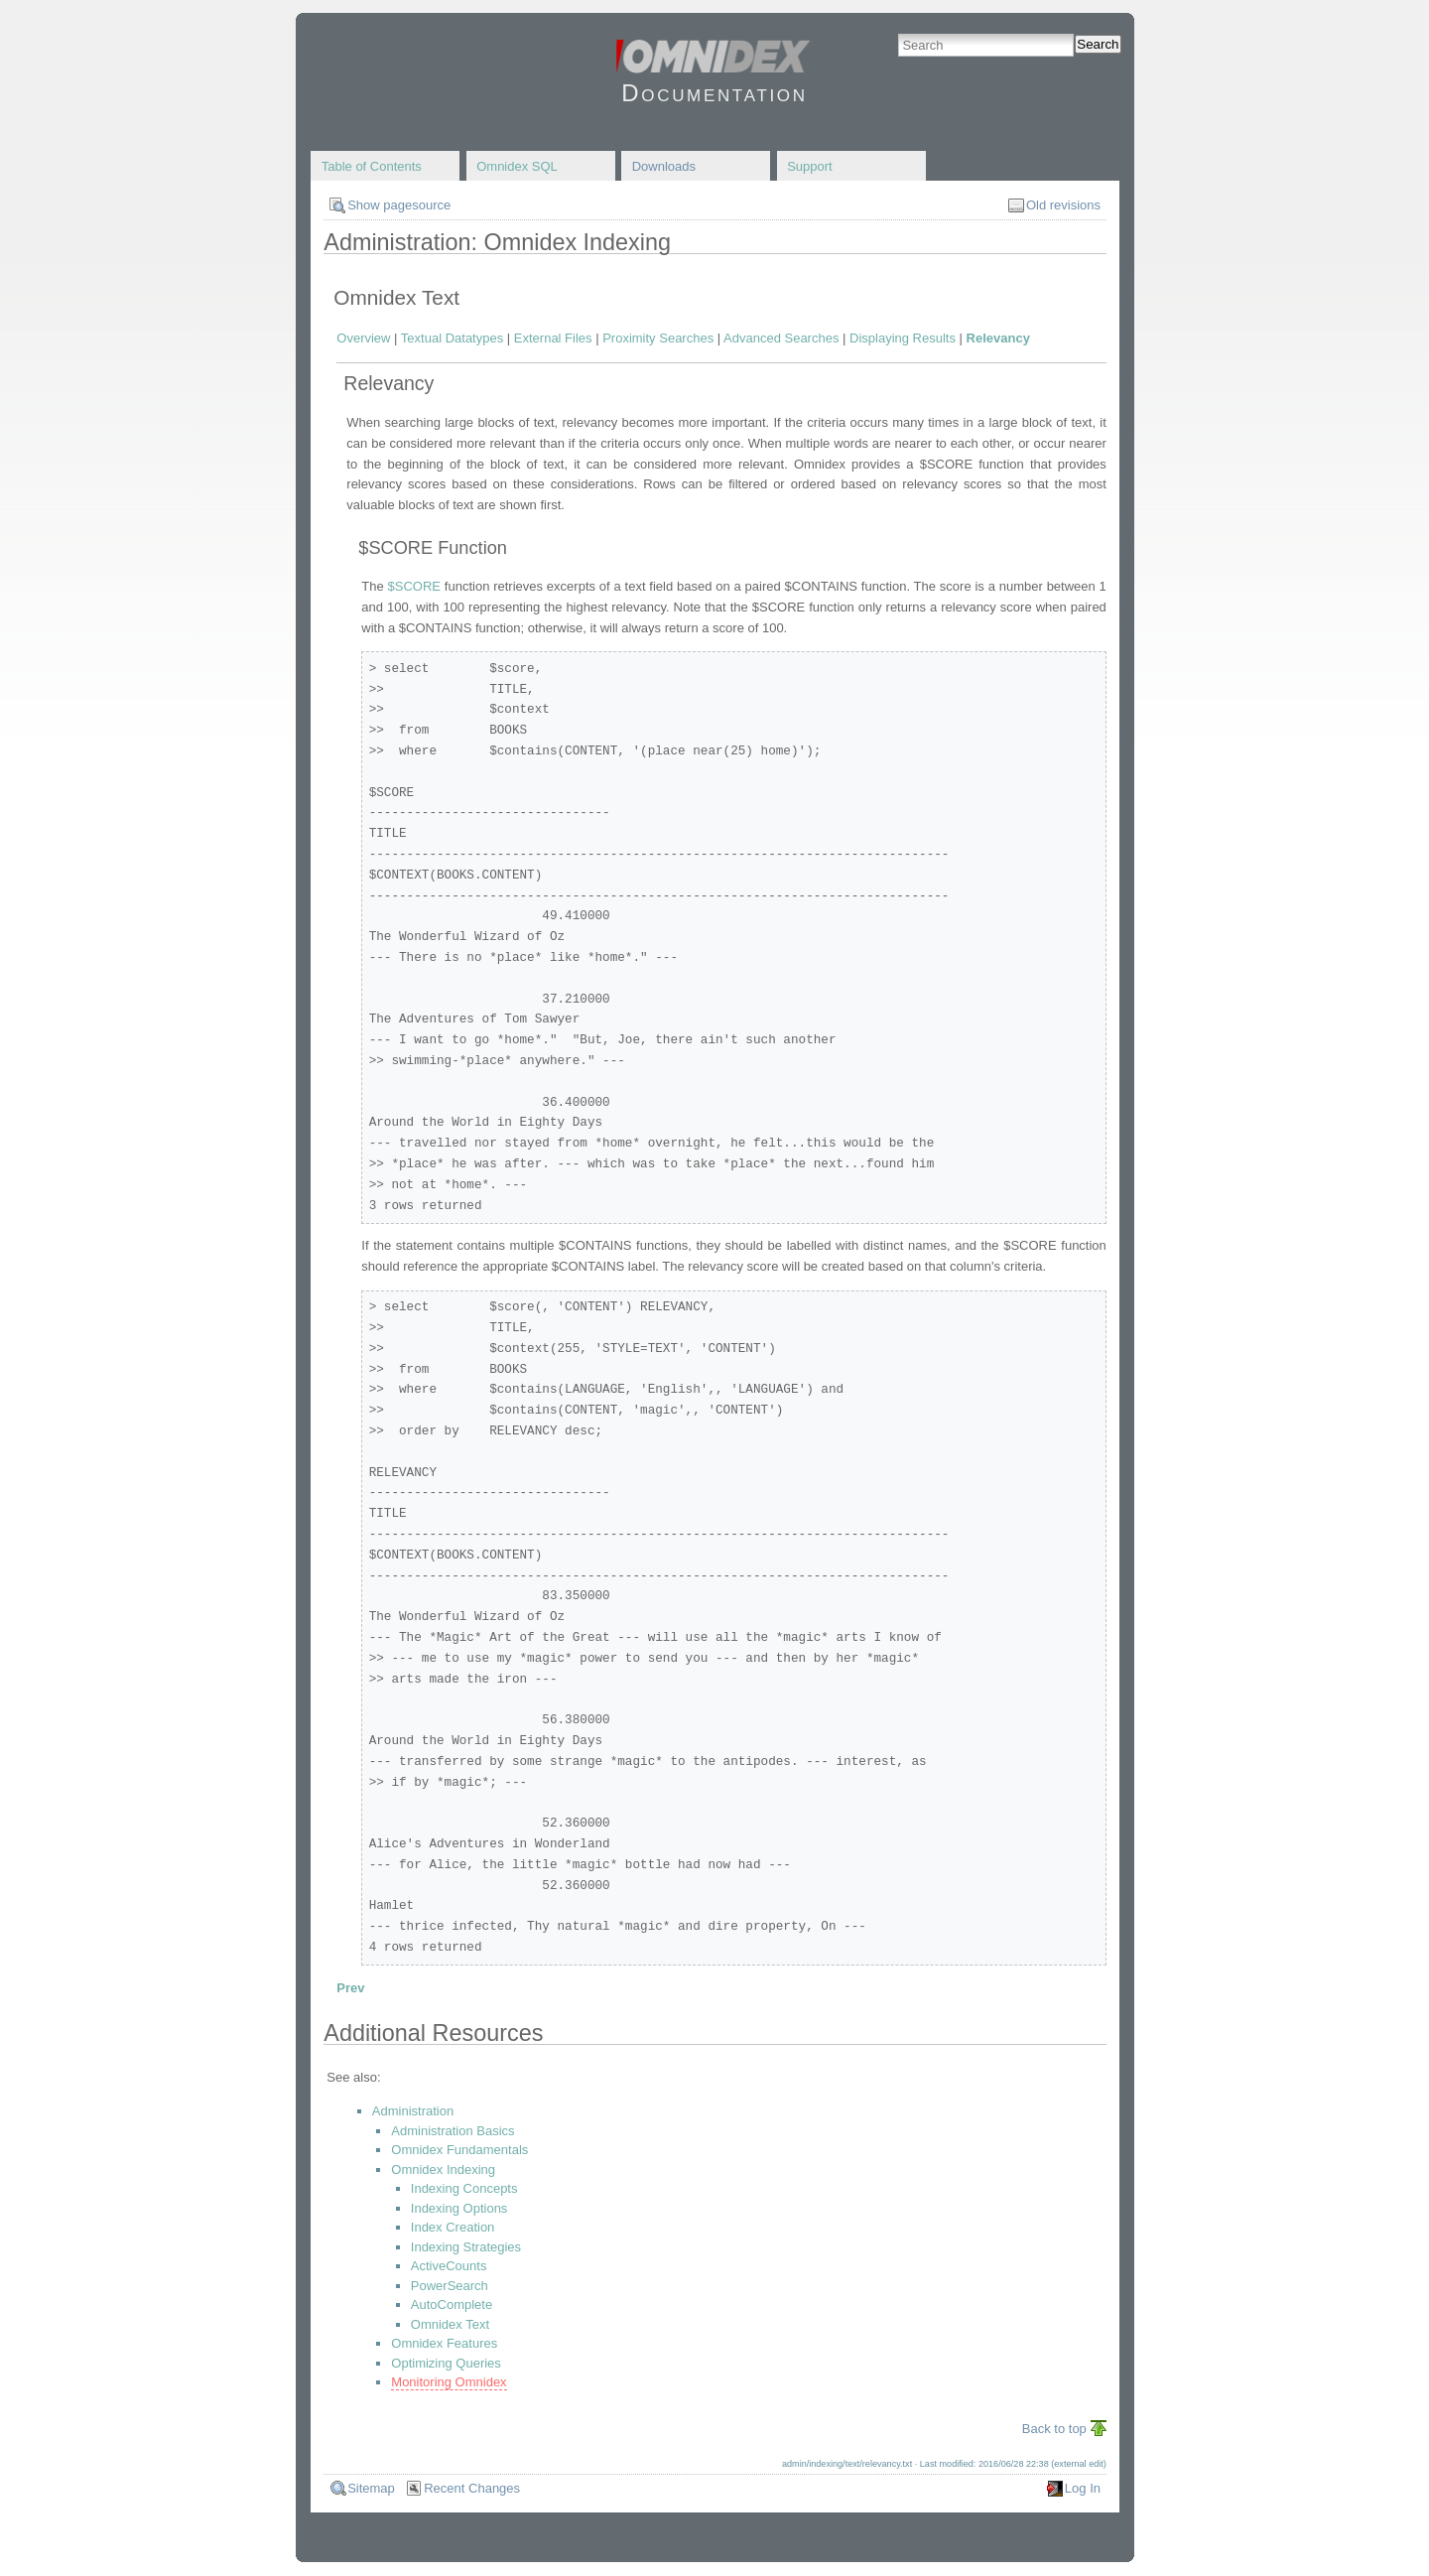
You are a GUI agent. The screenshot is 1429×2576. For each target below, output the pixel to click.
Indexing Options (459, 2208)
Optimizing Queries (446, 2363)
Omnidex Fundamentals (459, 2149)
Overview (363, 338)
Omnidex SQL (517, 166)
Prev (350, 1987)
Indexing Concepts (464, 2188)
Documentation (714, 92)
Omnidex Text (450, 2324)
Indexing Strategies (466, 2246)
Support (810, 166)
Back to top (1054, 2428)
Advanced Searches (781, 338)
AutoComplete (451, 2304)
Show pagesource (399, 205)
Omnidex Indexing (443, 2169)
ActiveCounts (449, 2265)
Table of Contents (372, 166)
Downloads (664, 166)
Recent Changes (472, 2488)
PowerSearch (449, 2285)
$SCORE (414, 586)
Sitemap (371, 2488)
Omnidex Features (444, 2343)
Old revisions (1063, 205)
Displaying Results (902, 338)
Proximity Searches (658, 338)
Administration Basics (452, 2130)
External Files (553, 338)
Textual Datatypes (452, 338)
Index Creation (453, 2227)
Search (1097, 44)
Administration (413, 2110)
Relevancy (998, 338)
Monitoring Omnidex (448, 2381)
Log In (1083, 2488)
